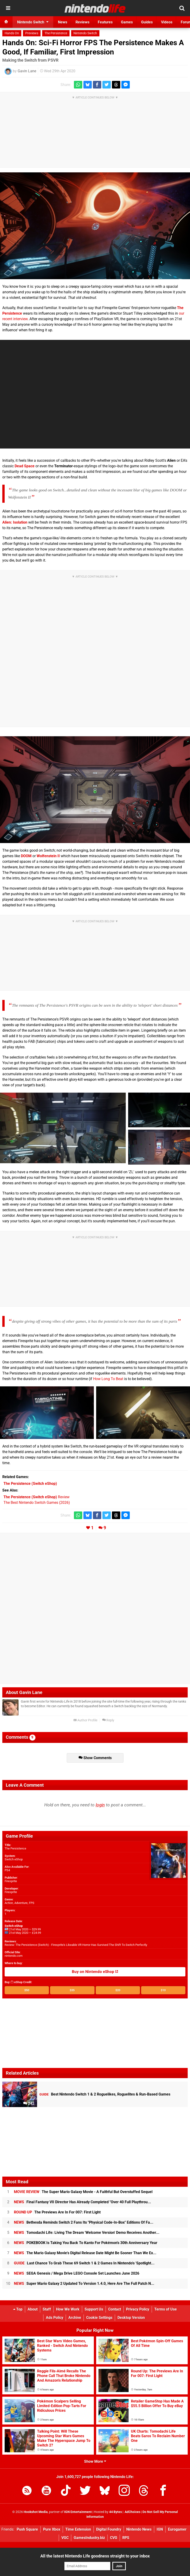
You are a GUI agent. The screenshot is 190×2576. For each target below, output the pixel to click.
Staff (47, 2309)
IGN (160, 2529)
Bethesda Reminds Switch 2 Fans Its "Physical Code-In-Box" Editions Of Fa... (83, 2222)
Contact (114, 2309)
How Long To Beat (108, 1379)
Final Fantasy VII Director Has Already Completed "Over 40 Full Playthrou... (82, 2202)
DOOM (26, 856)
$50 (26, 1990)
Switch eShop (14, 1859)
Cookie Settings (99, 2317)
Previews (31, 33)
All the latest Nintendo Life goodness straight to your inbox (95, 2556)
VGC (65, 2537)
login (100, 1805)
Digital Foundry (108, 2529)
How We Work (67, 2309)
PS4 (7, 1870)
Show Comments (95, 1758)
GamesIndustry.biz (89, 2537)
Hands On (12, 33)
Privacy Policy (137, 2309)
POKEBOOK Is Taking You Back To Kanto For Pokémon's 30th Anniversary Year (85, 2243)
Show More (95, 2461)
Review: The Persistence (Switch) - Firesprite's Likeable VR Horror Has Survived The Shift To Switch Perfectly (76, 1945)
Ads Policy (54, 2317)
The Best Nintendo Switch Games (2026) (36, 1502)
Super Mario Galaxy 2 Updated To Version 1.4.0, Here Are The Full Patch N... (84, 2283)
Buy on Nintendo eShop (95, 1971)
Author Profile (85, 1720)
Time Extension (78, 2529)
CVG (113, 2537)
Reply (108, 1720)
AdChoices (132, 2512)
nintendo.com (13, 1955)
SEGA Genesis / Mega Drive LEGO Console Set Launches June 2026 (76, 2273)
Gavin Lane (27, 71)
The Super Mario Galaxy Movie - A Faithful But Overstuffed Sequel (83, 2192)
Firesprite (11, 1881)
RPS (125, 2537)
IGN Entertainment (78, 2512)
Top (17, 2309)
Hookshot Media (36, 2512)
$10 (163, 1990)
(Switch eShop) (30, 1483)
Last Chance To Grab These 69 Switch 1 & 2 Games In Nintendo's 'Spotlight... (84, 2263)
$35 (72, 1990)
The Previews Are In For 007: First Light (57, 2212)
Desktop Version (131, 2317)
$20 (117, 1990)
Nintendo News (139, 2529)
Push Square (27, 2529)
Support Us (94, 2309)
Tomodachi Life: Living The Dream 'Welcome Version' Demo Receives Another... (86, 2232)
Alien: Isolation (14, 522)
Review (36, 1497)
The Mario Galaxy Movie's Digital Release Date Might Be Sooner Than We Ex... (85, 2253)
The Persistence (55, 33)
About (33, 2309)
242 (28, 2103)
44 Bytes (115, 2512)
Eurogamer (177, 2529)
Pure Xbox (51, 2529)
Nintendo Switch (85, 33)
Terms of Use (165, 2309)
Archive (74, 2317)
